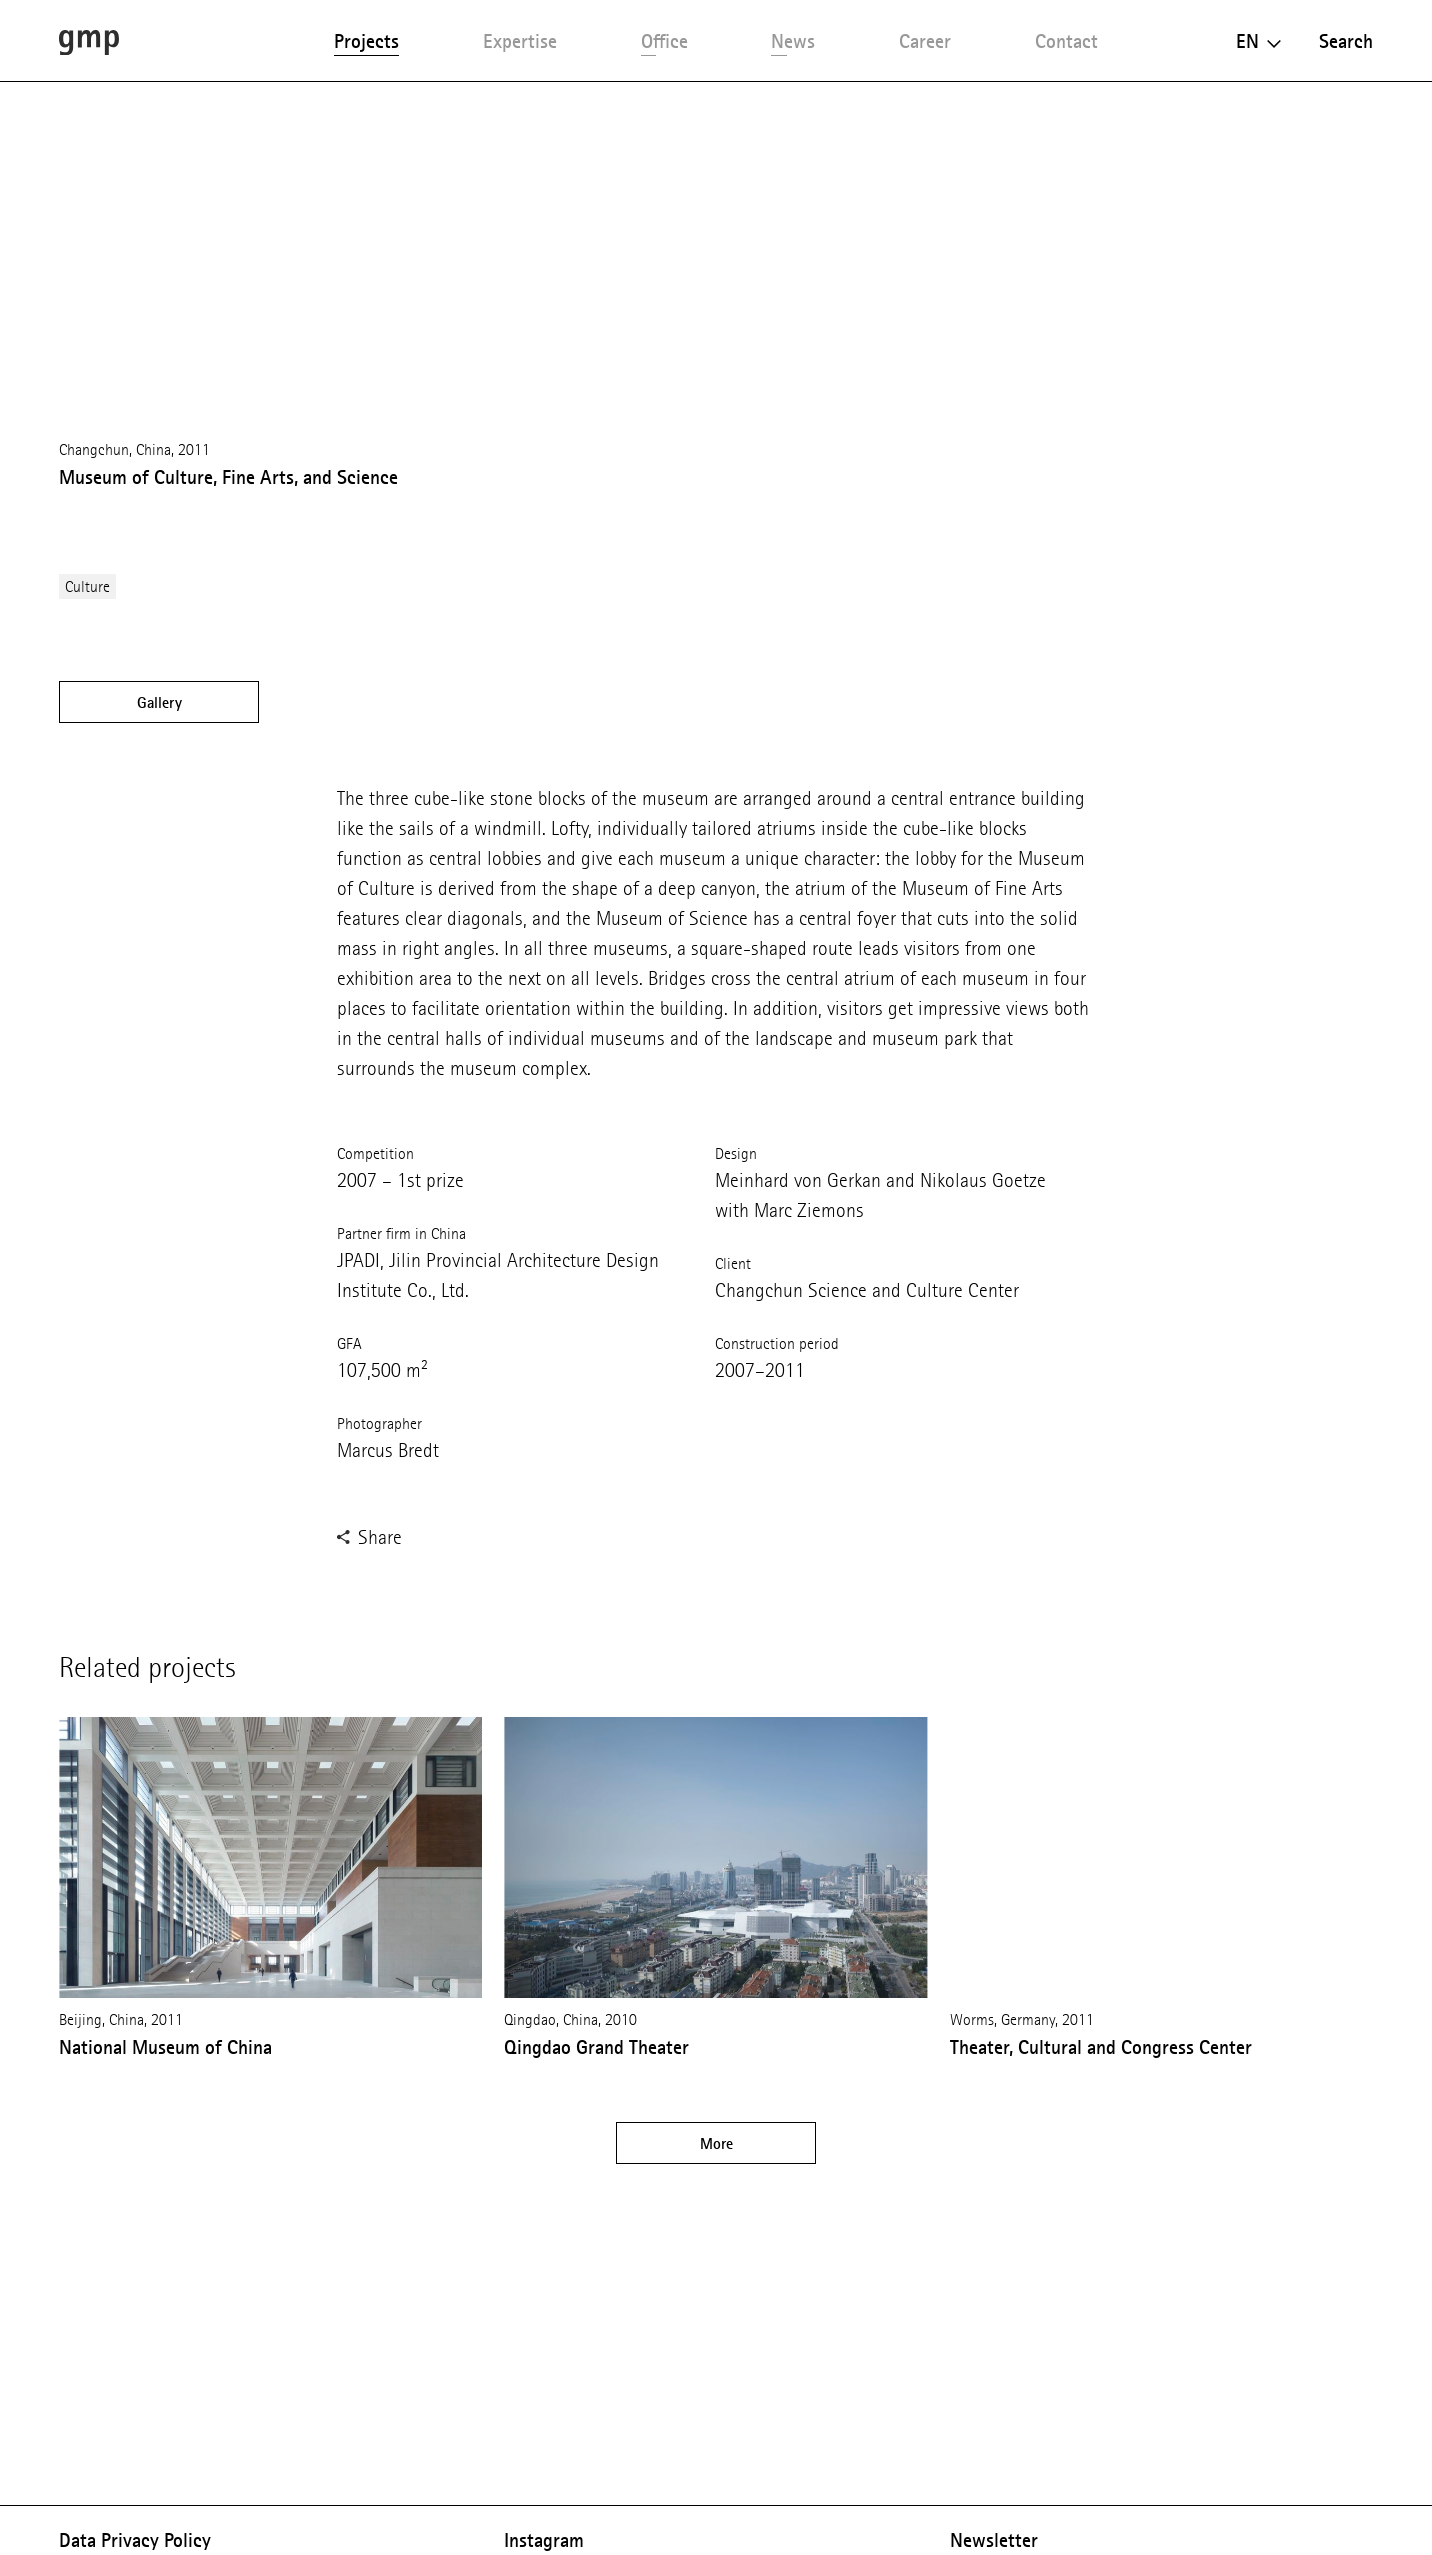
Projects (366, 41)
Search (1346, 41)
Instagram (544, 2540)
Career (925, 41)
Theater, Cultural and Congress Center (1101, 2047)
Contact (1066, 41)
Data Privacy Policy (135, 2540)
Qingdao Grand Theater (596, 2047)
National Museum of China (165, 2047)
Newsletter (994, 2540)
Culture (87, 586)
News (793, 41)
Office (664, 41)
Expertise (520, 41)
